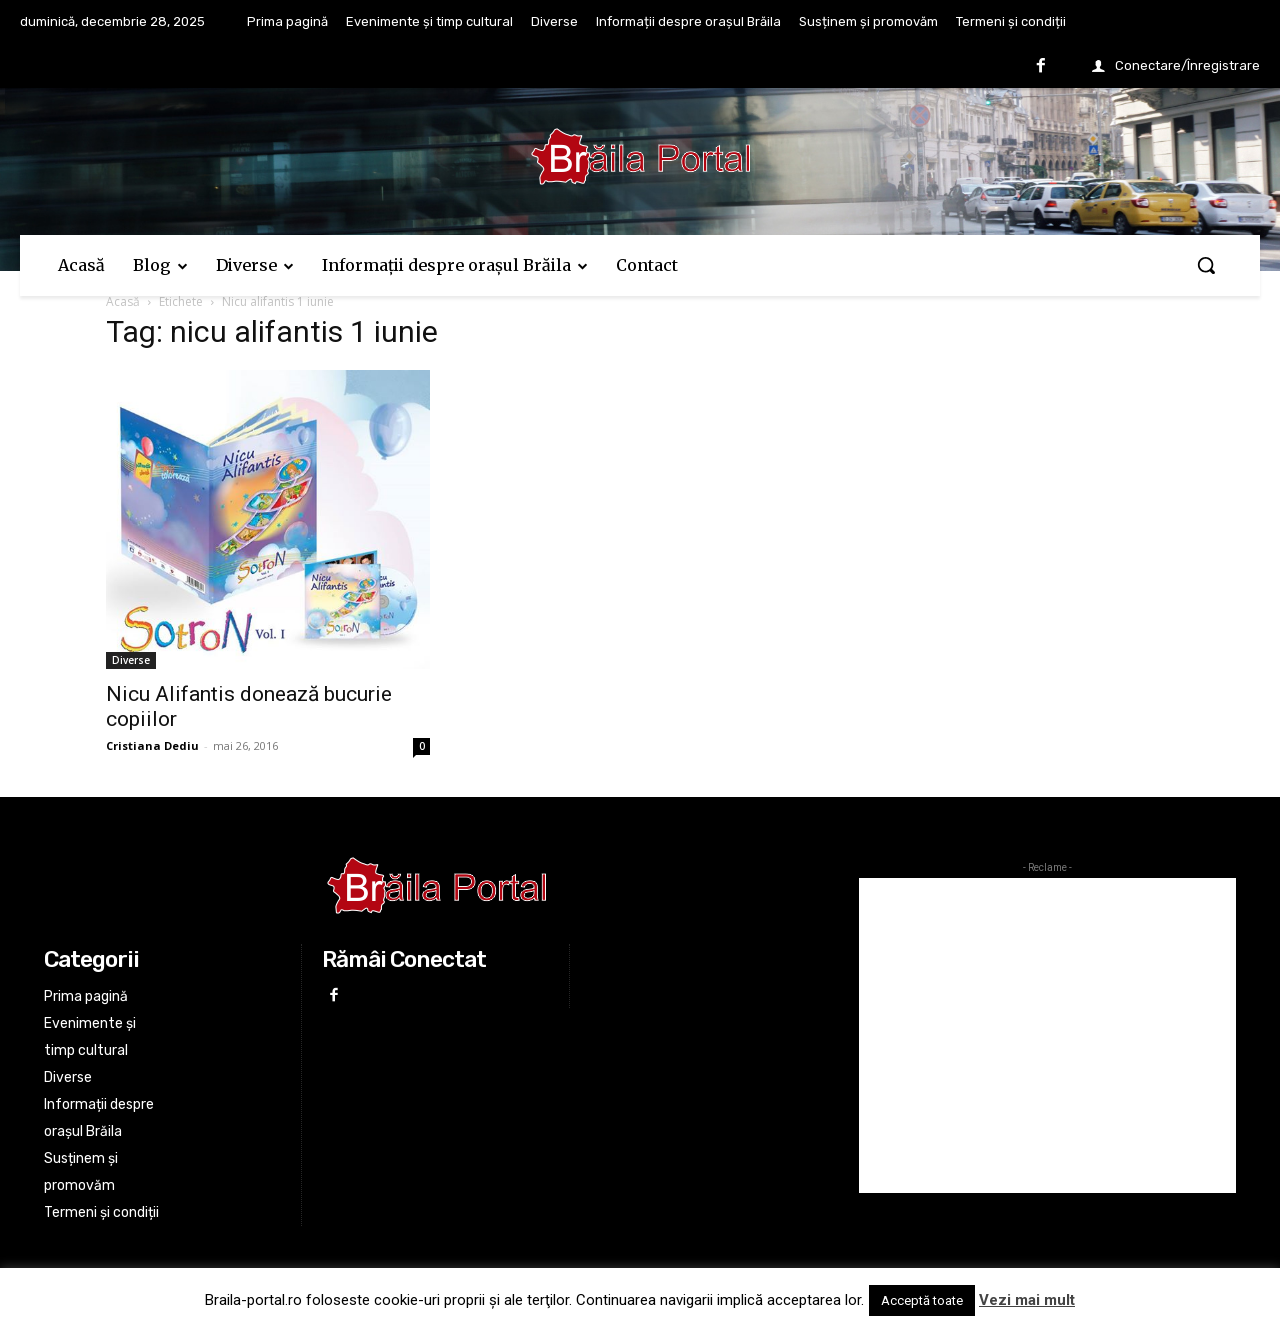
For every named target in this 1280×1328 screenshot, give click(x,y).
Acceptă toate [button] (922, 1300)
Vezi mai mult (1027, 1300)
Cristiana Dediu (152, 745)
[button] (1206, 265)
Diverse (131, 660)
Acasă (123, 301)
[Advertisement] (1047, 1035)
